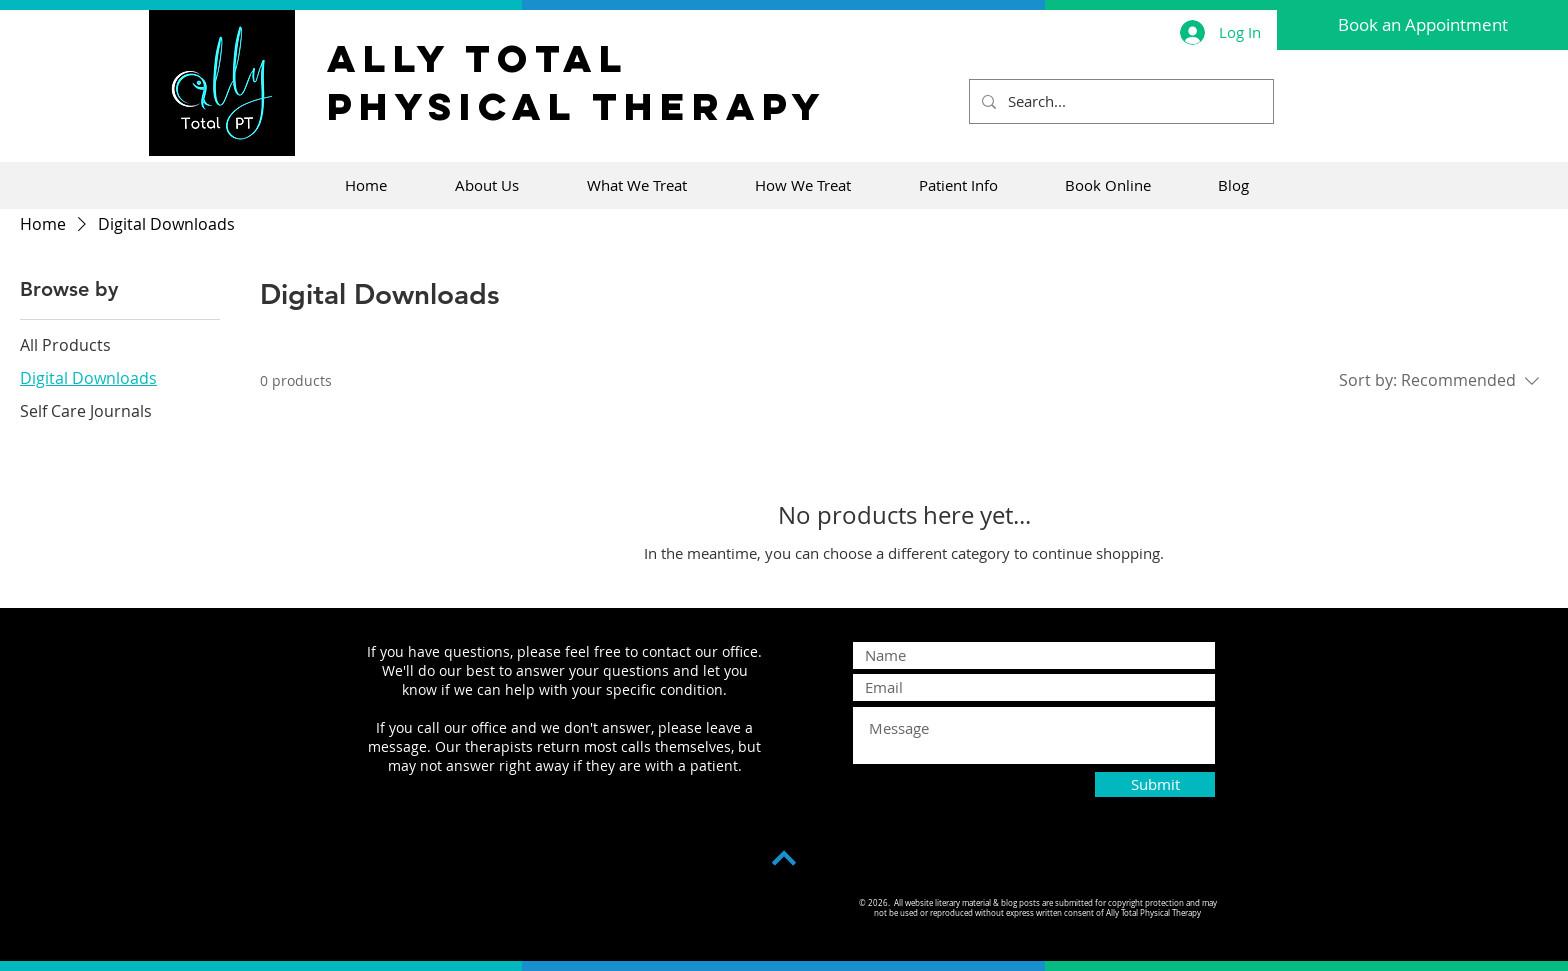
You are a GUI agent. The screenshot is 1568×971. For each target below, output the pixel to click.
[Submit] (1155, 784)
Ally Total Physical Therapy (577, 82)
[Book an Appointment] (1422, 25)
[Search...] (1119, 101)
